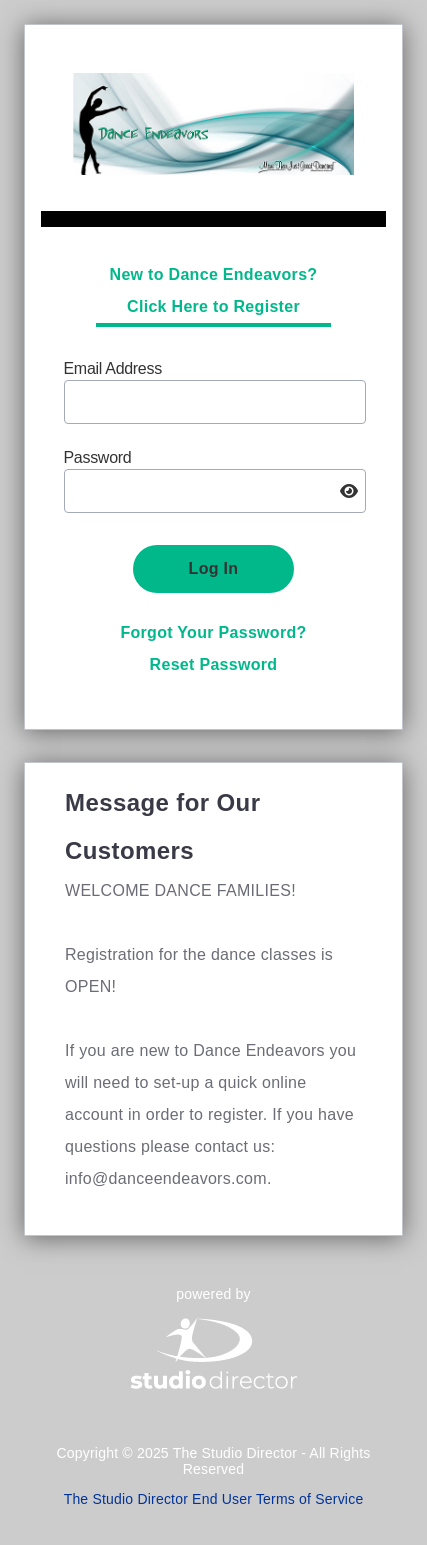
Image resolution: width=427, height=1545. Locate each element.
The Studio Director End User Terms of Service (214, 1499)
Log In (214, 568)
